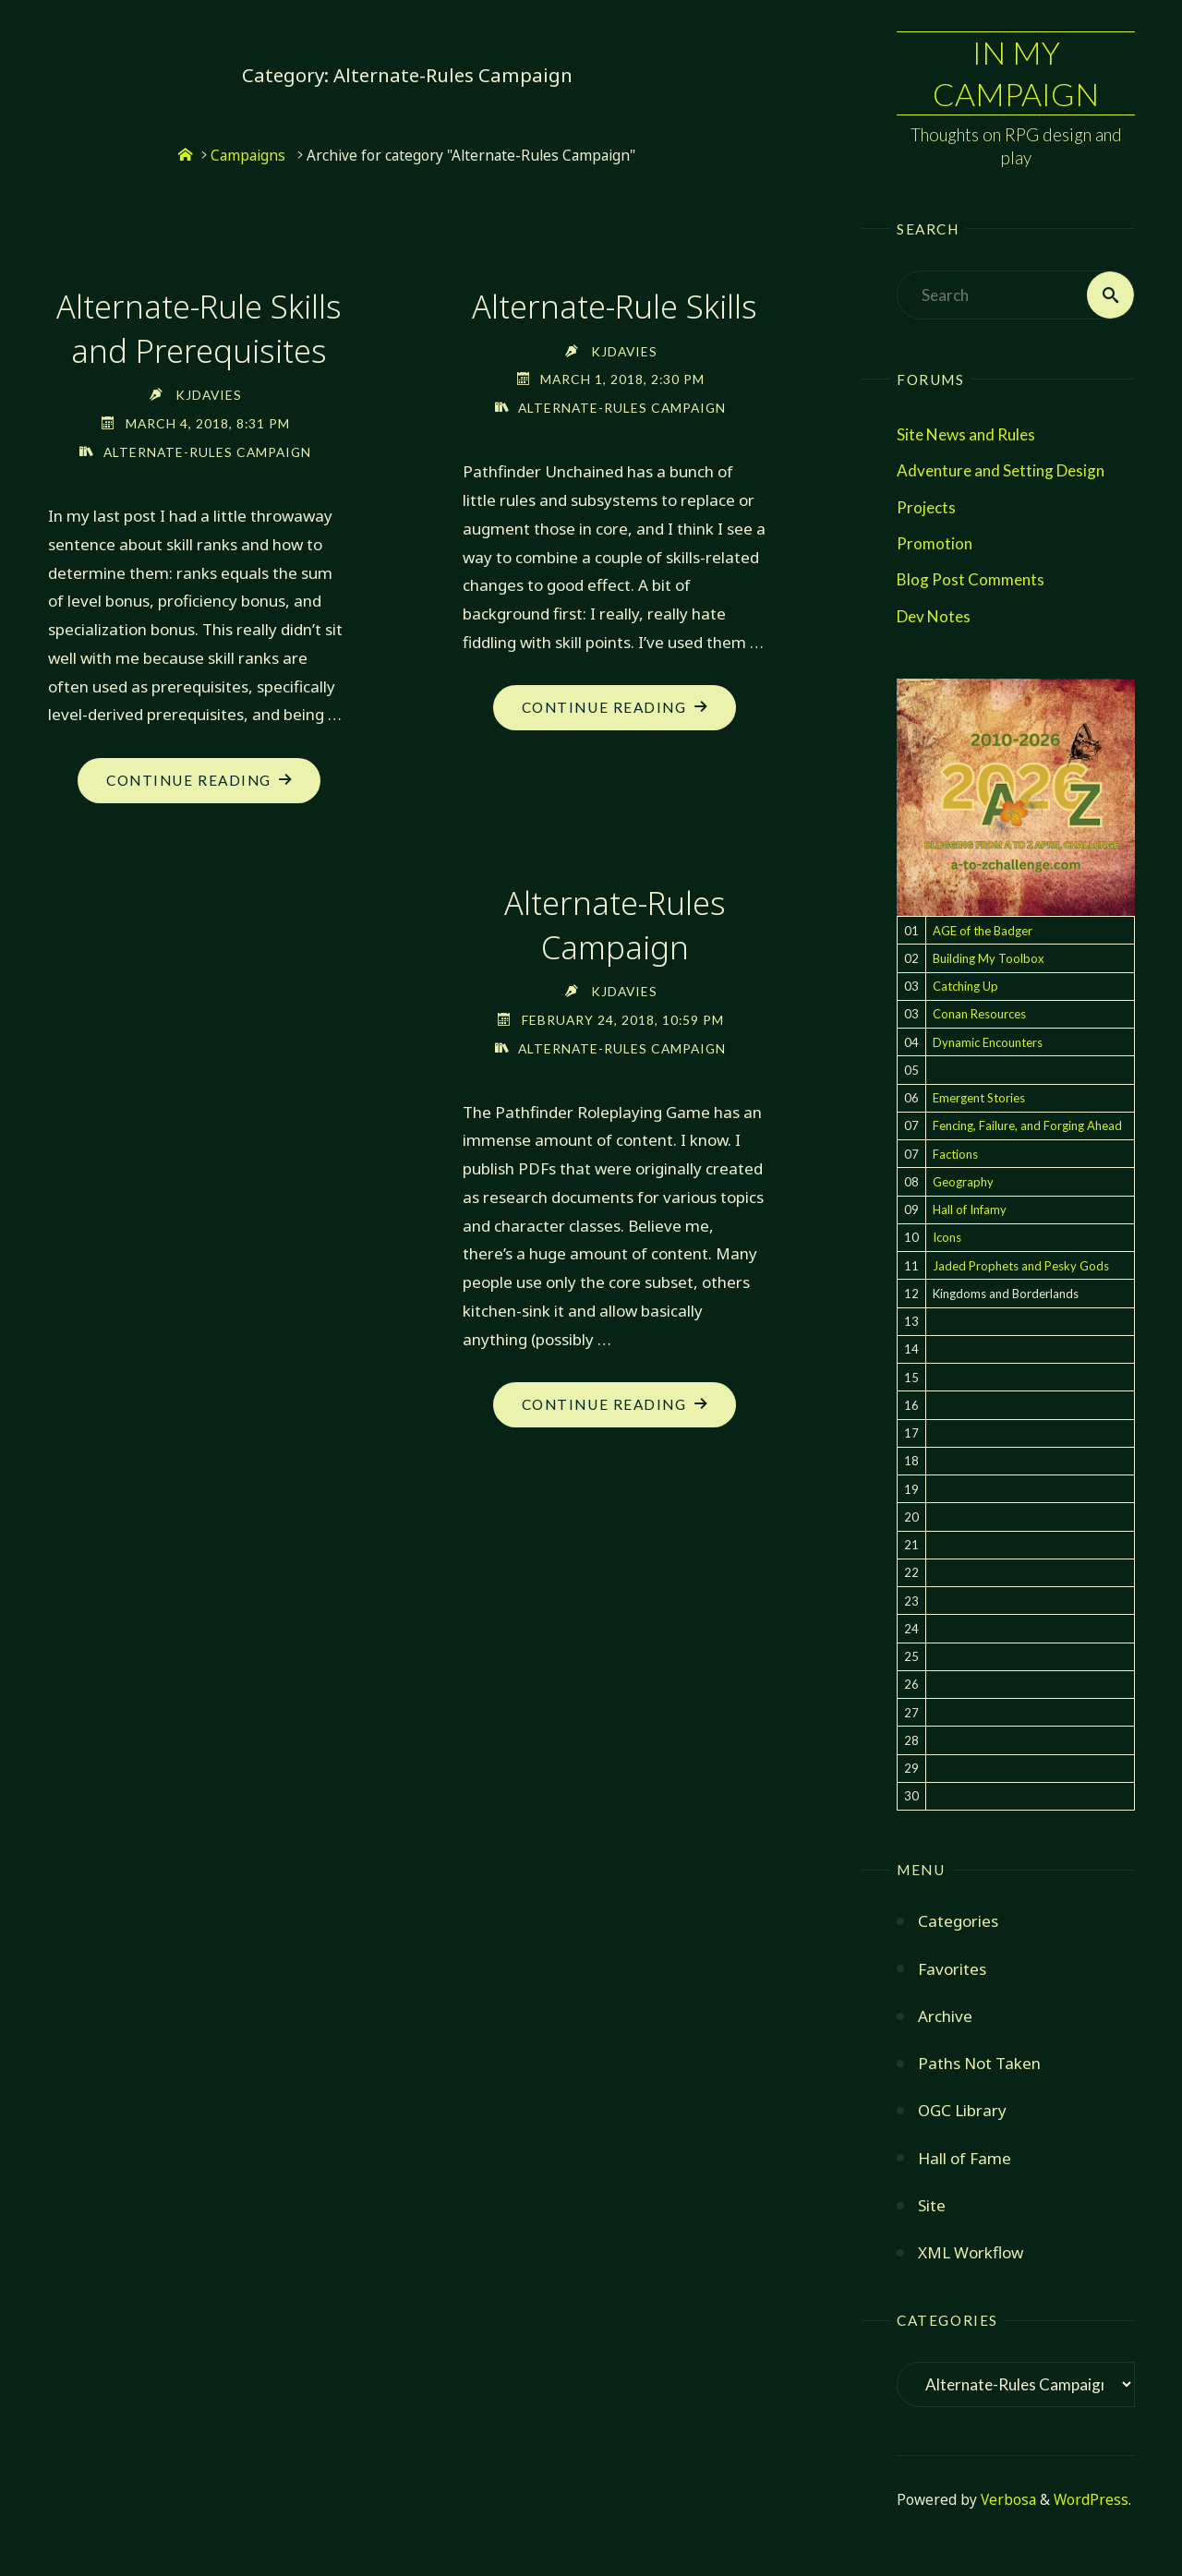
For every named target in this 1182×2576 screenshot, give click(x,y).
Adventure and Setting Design (1000, 471)
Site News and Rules (966, 434)
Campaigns (248, 155)
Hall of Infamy (970, 1209)
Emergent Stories (979, 1097)
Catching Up (965, 986)
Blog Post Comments (970, 579)
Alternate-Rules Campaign (207, 452)
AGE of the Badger (982, 930)
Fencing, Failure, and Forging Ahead (1027, 1126)
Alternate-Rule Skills (614, 306)
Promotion (934, 543)
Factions (955, 1154)
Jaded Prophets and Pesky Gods (1021, 1265)
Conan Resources (979, 1014)
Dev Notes (934, 616)
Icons (947, 1238)
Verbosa (1006, 2500)
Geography (963, 1181)
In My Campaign (1016, 72)
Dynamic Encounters (988, 1042)
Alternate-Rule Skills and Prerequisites (199, 328)
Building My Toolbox (988, 958)
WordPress (1091, 2500)
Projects (926, 507)
